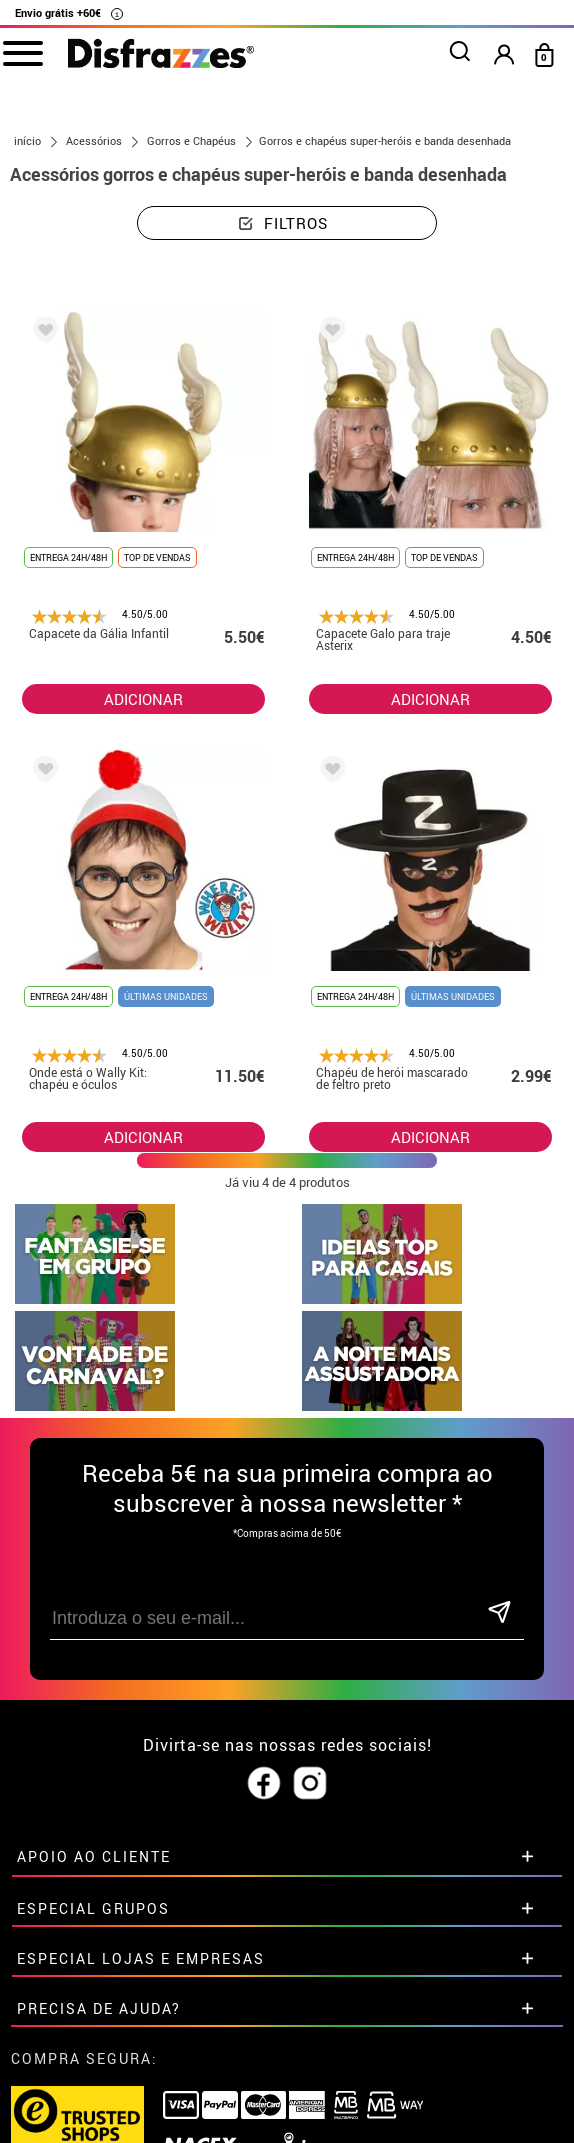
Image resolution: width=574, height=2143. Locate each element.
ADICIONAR (143, 1137)
